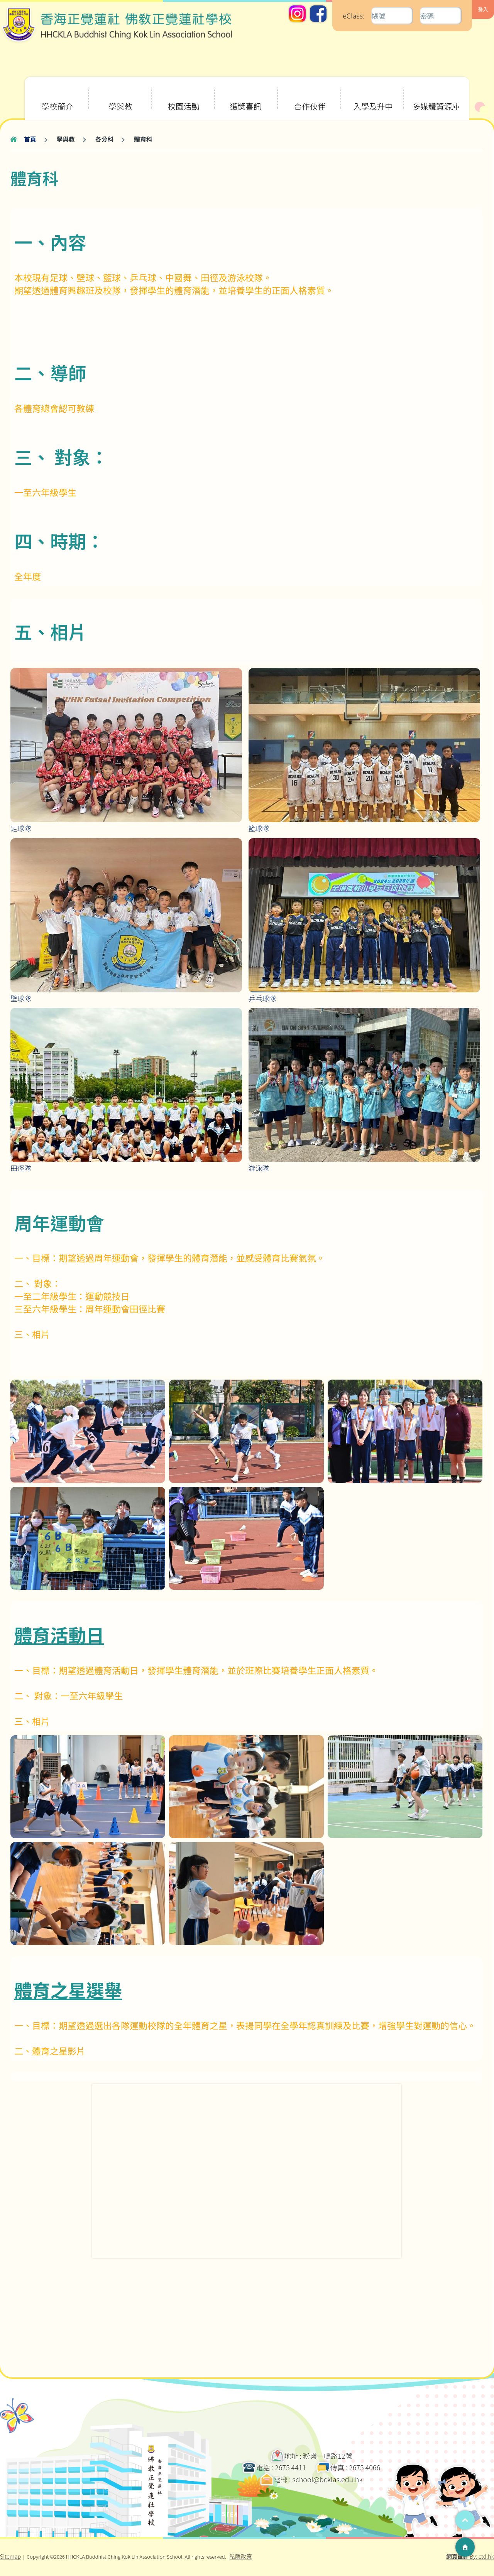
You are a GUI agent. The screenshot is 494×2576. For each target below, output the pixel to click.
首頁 (30, 139)
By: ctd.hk (470, 2556)
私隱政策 (241, 2556)
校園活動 (184, 94)
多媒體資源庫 (436, 94)
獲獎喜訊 (246, 94)
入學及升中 (373, 94)
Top (465, 2520)
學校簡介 (57, 94)
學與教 (119, 94)
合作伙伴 (310, 94)
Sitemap (10, 2556)
